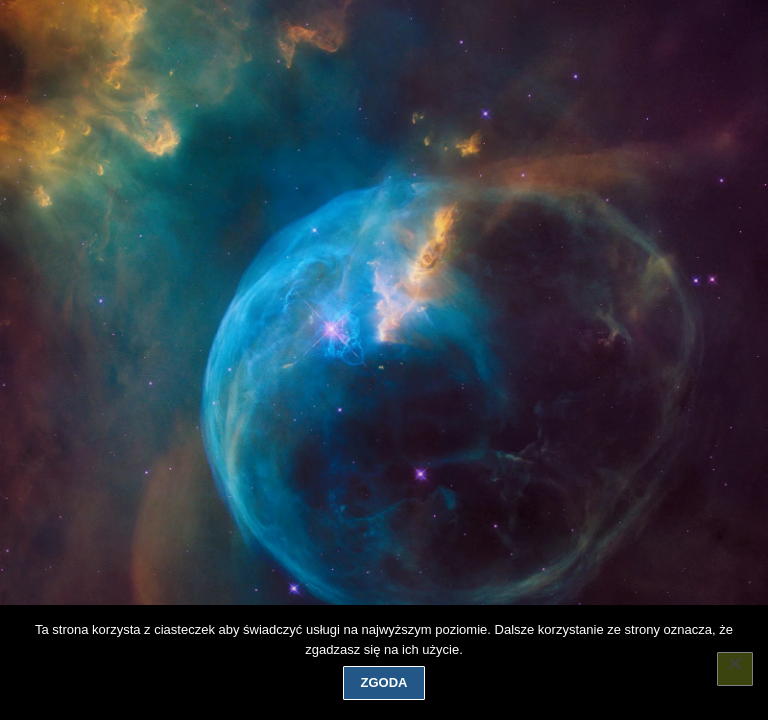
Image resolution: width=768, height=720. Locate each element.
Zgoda (384, 682)
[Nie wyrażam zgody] (735, 669)
